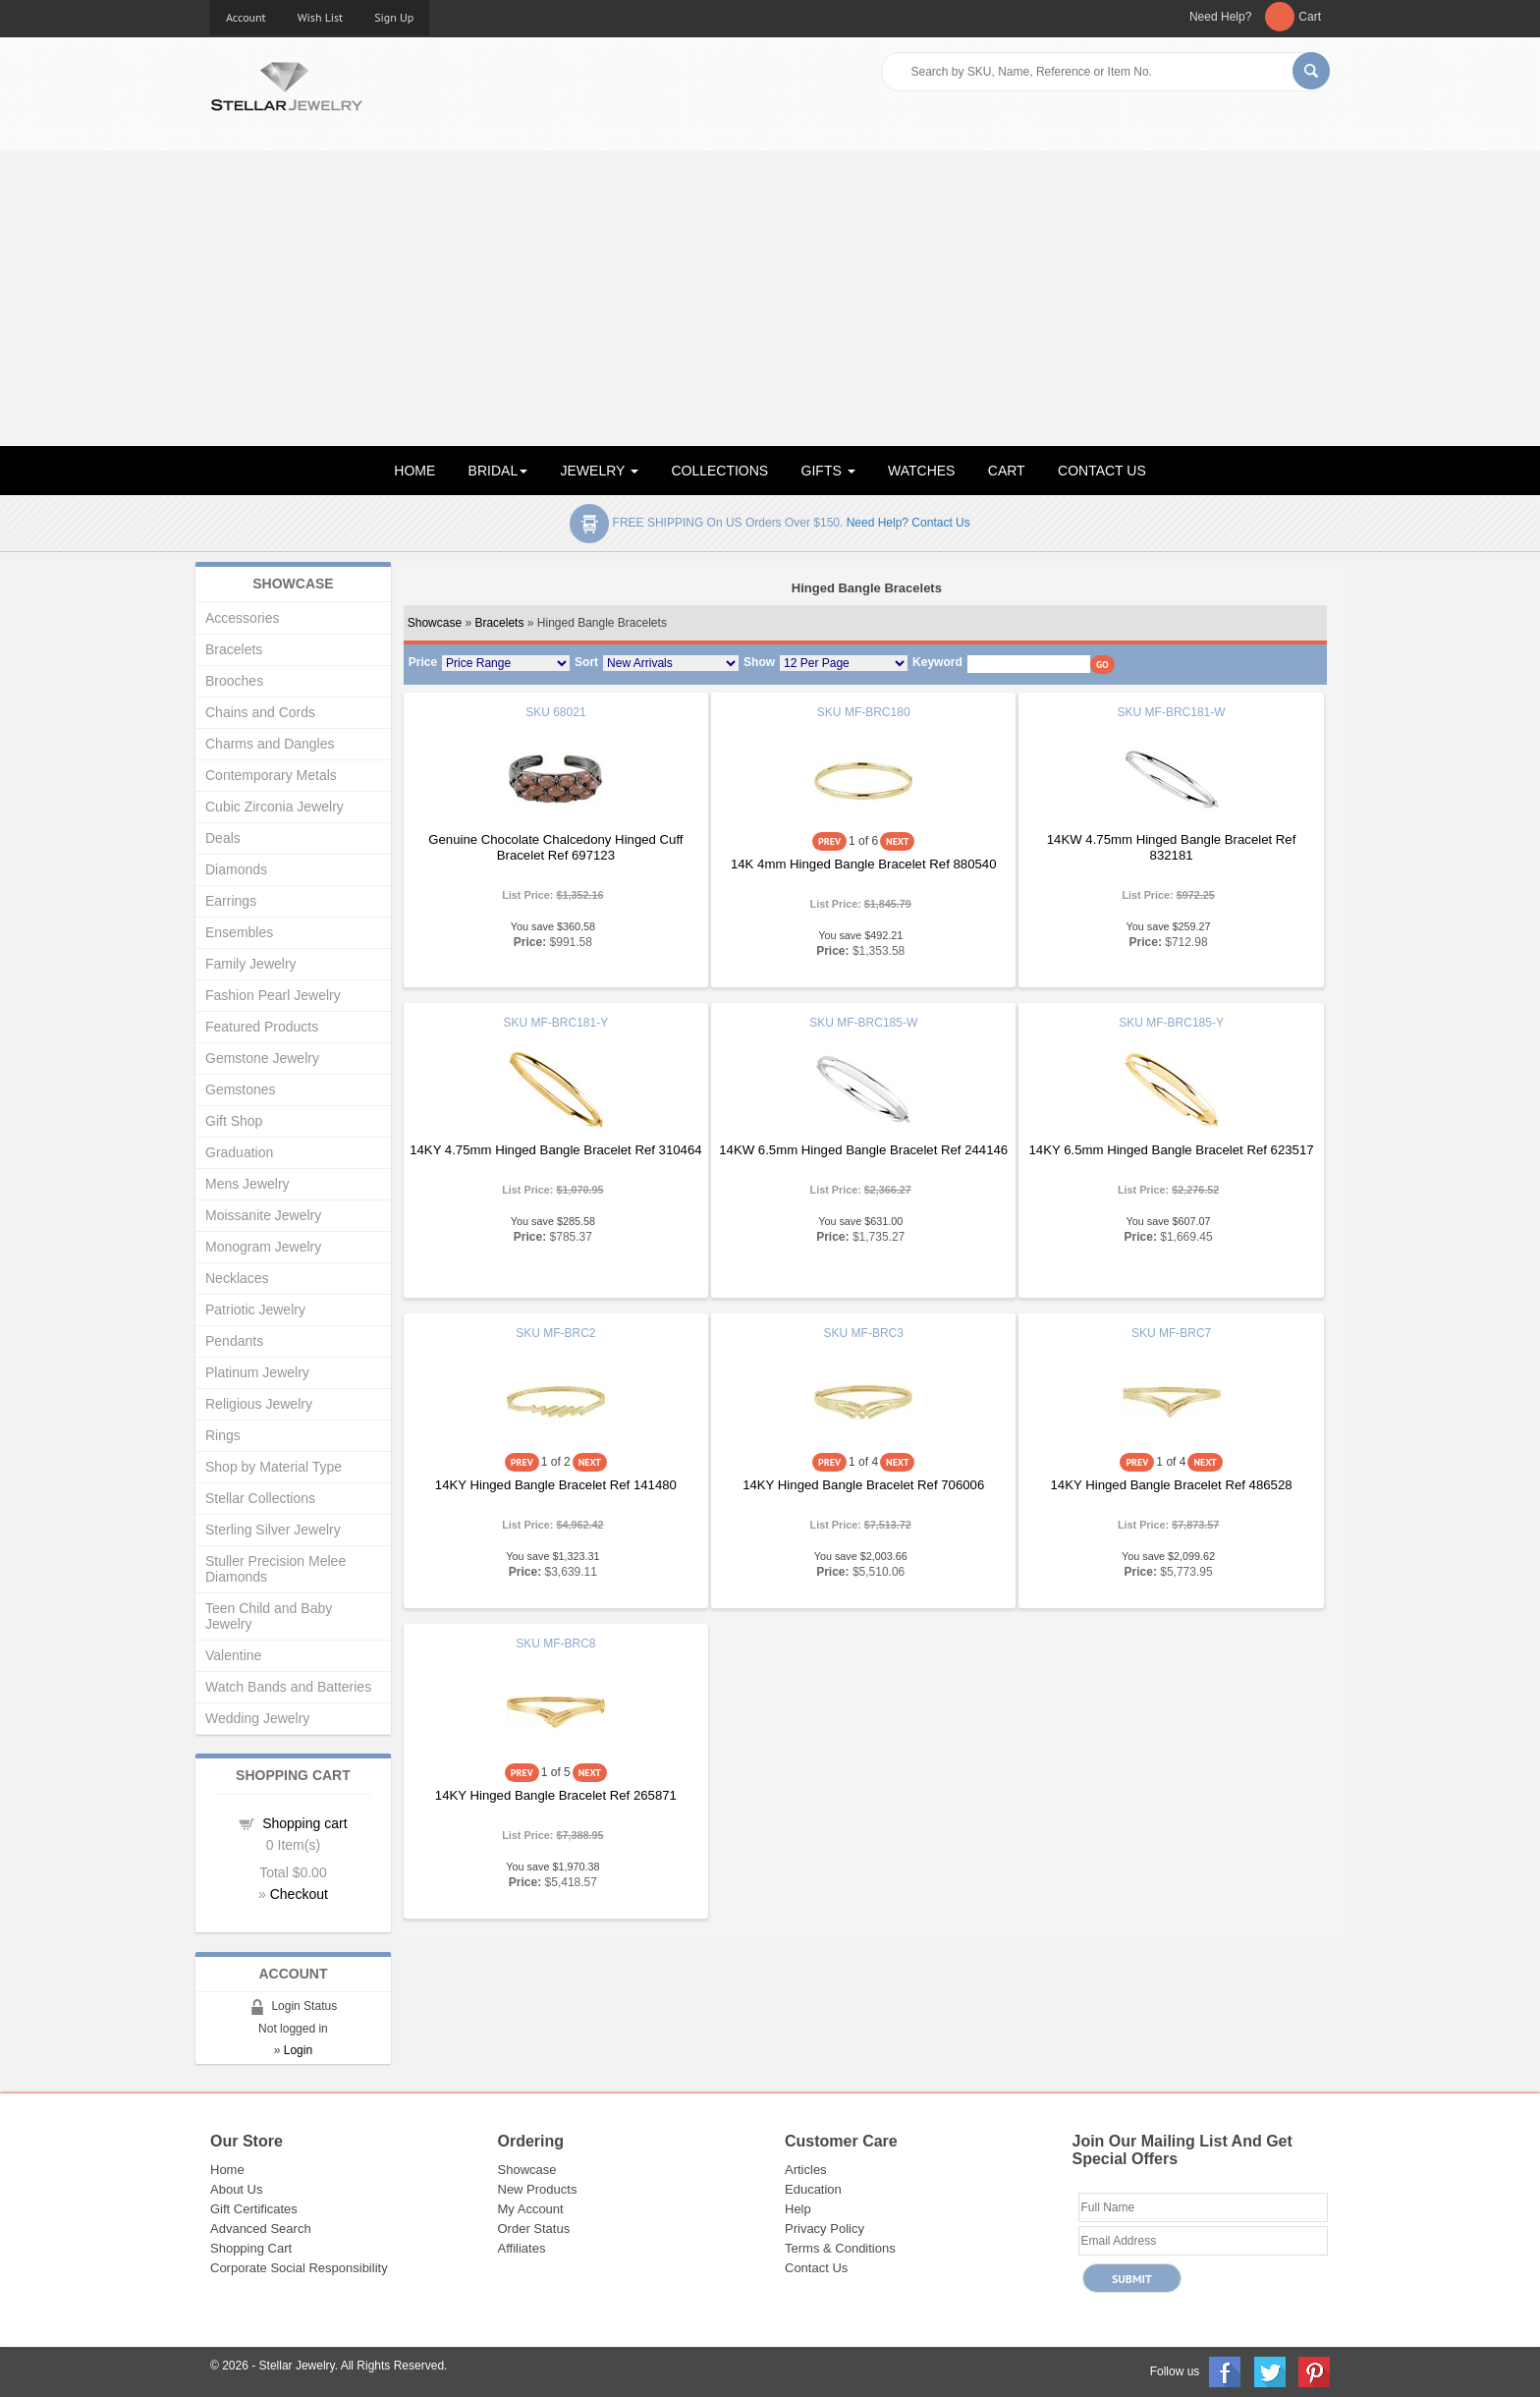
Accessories (242, 618)
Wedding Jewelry (257, 1718)
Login (298, 2050)
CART (1006, 470)
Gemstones (240, 1089)
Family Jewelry (251, 964)
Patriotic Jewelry (255, 1309)
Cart (1309, 17)
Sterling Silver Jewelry (273, 1529)
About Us (236, 2189)
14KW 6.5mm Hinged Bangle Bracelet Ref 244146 (863, 1150)
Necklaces (237, 1278)
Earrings (230, 901)
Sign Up (393, 17)
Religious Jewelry (258, 1404)
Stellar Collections (260, 1498)
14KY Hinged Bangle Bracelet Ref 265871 (556, 1795)
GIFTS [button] (828, 470)
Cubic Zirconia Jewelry (274, 806)
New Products (538, 2189)
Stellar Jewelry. (298, 2365)
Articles (806, 2169)
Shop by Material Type (273, 1467)
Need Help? (1220, 17)
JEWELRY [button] (600, 470)
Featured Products (261, 1026)
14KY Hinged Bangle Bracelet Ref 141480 (556, 1484)
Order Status (534, 2228)
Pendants (234, 1341)
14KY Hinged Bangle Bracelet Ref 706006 (863, 1484)
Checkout (299, 1894)
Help (798, 2209)
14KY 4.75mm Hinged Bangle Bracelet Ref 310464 (555, 1150)
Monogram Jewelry (263, 1246)
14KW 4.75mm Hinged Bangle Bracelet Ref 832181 (1171, 847)
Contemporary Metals (271, 775)
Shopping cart (304, 1823)
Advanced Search (260, 2228)
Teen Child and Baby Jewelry (268, 1616)
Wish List (321, 17)
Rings (223, 1435)
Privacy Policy (824, 2228)
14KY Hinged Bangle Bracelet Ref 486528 (1171, 1484)
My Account (531, 2209)
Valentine (233, 1655)
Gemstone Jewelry (262, 1058)
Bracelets (498, 623)
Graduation (239, 1152)
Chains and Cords (260, 712)
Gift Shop (233, 1121)
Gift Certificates (254, 2209)
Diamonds (236, 869)
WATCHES (921, 470)
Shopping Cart (251, 2248)
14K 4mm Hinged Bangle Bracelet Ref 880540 (864, 864)
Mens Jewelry (247, 1184)
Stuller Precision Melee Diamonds (275, 1569)
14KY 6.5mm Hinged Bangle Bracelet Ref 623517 (1171, 1150)
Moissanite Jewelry (263, 1215)
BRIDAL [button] (498, 470)
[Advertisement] (770, 298)
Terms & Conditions (840, 2248)
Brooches (234, 681)
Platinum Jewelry (257, 1372)
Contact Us (816, 2267)
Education (813, 2189)
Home (227, 2169)
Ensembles (239, 932)
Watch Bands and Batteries (288, 1687)
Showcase (435, 623)
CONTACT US (1102, 470)
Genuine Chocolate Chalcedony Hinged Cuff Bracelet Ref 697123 (555, 847)
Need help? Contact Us (908, 523)
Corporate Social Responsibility (299, 2267)
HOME (414, 470)
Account (246, 17)
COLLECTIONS (719, 470)
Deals (223, 838)
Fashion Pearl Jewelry (273, 995)
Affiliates (522, 2248)
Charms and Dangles (270, 744)
